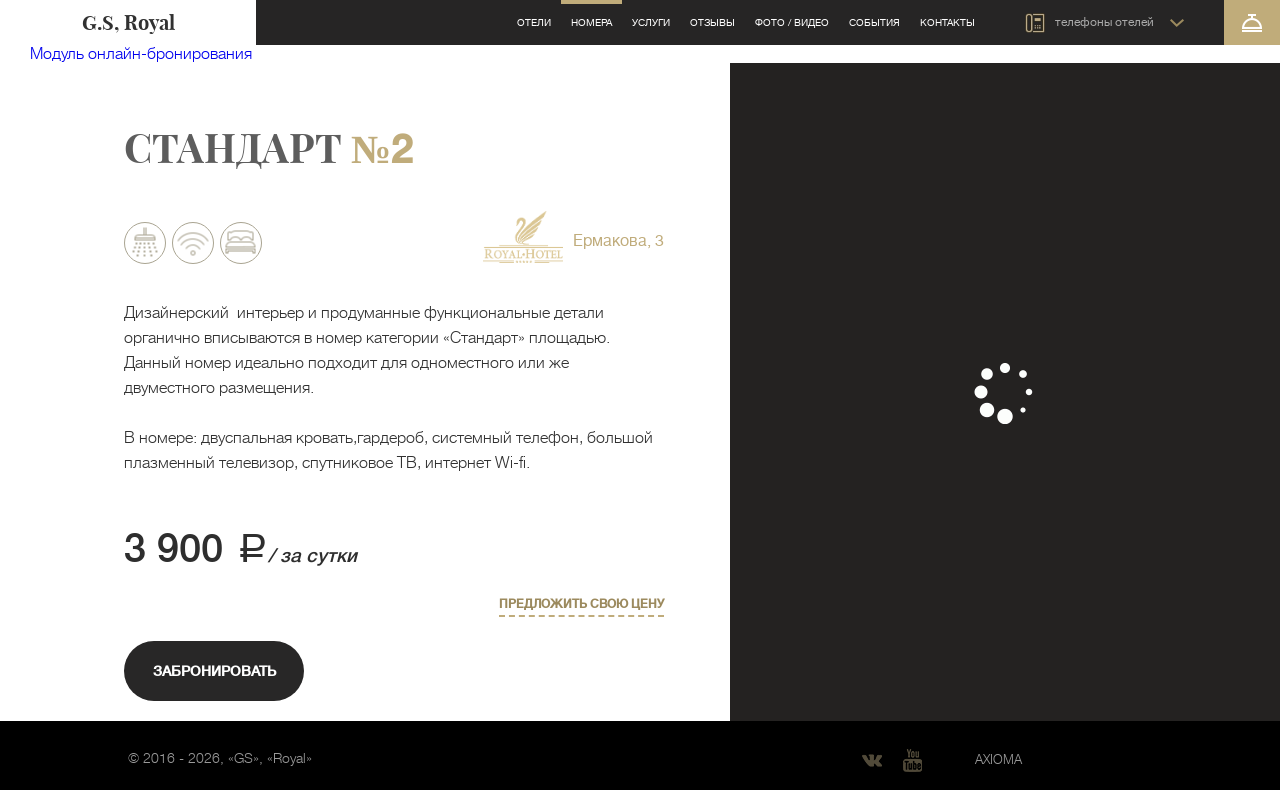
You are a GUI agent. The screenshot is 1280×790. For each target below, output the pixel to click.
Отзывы (712, 22)
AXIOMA (998, 759)
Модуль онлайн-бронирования (141, 54)
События (874, 22)
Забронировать (214, 671)
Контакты (947, 22)
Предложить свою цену (581, 604)
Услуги (651, 22)
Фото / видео (792, 22)
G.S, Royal (128, 22)
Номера (591, 22)
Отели (534, 22)
